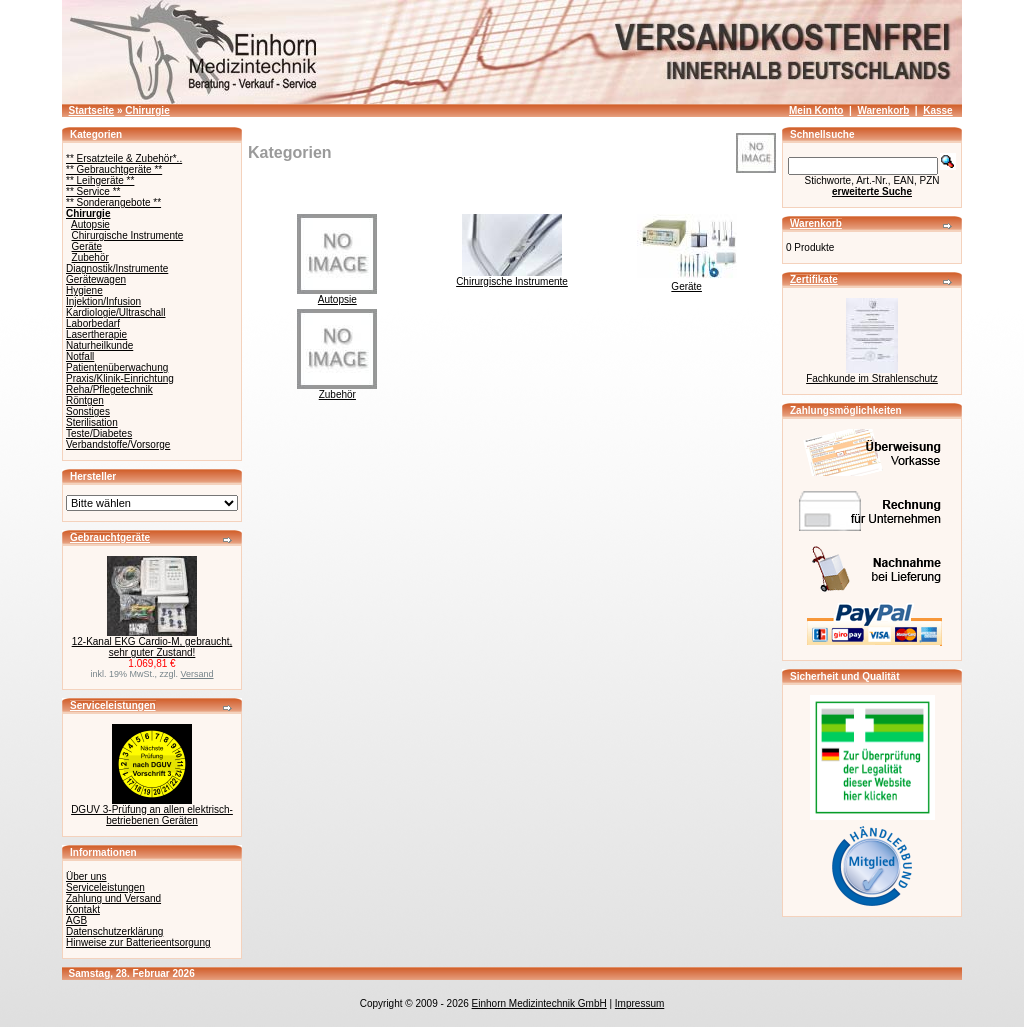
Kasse (937, 110)
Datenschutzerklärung (114, 931)
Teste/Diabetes (99, 433)
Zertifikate (814, 279)
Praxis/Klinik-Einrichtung (120, 378)
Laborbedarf (93, 323)
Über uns (86, 876)
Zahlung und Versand (113, 898)
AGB (76, 920)
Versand (197, 674)
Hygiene (84, 290)
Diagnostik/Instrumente (117, 268)
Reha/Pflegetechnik (109, 389)
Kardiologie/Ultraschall (116, 312)
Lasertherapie (96, 334)
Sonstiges (88, 411)
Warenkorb (883, 110)
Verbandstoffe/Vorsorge (118, 444)
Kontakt (83, 909)
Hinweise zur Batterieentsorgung (138, 942)
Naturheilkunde (99, 345)
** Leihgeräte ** (100, 180)
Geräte (87, 246)
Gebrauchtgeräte (110, 537)
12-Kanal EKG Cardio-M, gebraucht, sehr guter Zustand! (152, 647)
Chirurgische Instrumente (128, 235)
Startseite (92, 110)
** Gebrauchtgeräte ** (114, 169)
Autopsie (90, 224)
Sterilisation (92, 422)
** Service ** (93, 191)
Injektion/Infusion (103, 301)
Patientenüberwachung (117, 367)
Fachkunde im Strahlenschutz (872, 378)
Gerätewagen (96, 279)
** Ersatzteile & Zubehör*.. (124, 158)
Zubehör (90, 257)
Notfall (80, 356)
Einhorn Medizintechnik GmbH (539, 1003)
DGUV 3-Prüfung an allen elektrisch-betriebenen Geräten (152, 815)
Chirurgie (147, 110)
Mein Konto (816, 110)
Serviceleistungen (113, 705)
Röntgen (85, 400)
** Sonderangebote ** (113, 202)
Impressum (639, 1003)
